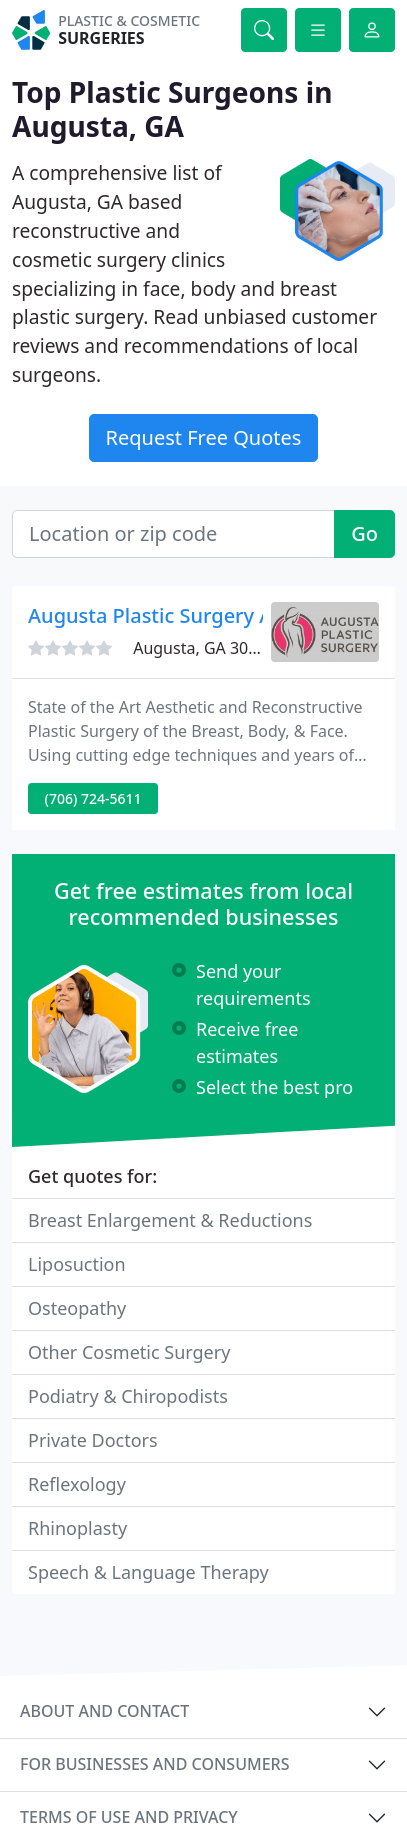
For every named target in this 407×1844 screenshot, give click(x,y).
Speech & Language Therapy (148, 1572)
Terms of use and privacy (129, 1817)
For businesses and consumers (154, 1764)
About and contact (104, 1711)
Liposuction (77, 1264)
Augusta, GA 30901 (204, 648)
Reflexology (77, 1484)
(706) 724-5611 (93, 798)
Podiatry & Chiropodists (128, 1396)
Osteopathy (77, 1308)
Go (364, 533)
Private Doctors (93, 1440)
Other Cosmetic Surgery (129, 1352)
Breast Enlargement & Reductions (170, 1220)
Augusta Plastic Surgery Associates (194, 615)
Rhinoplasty (77, 1528)
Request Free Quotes (204, 437)
